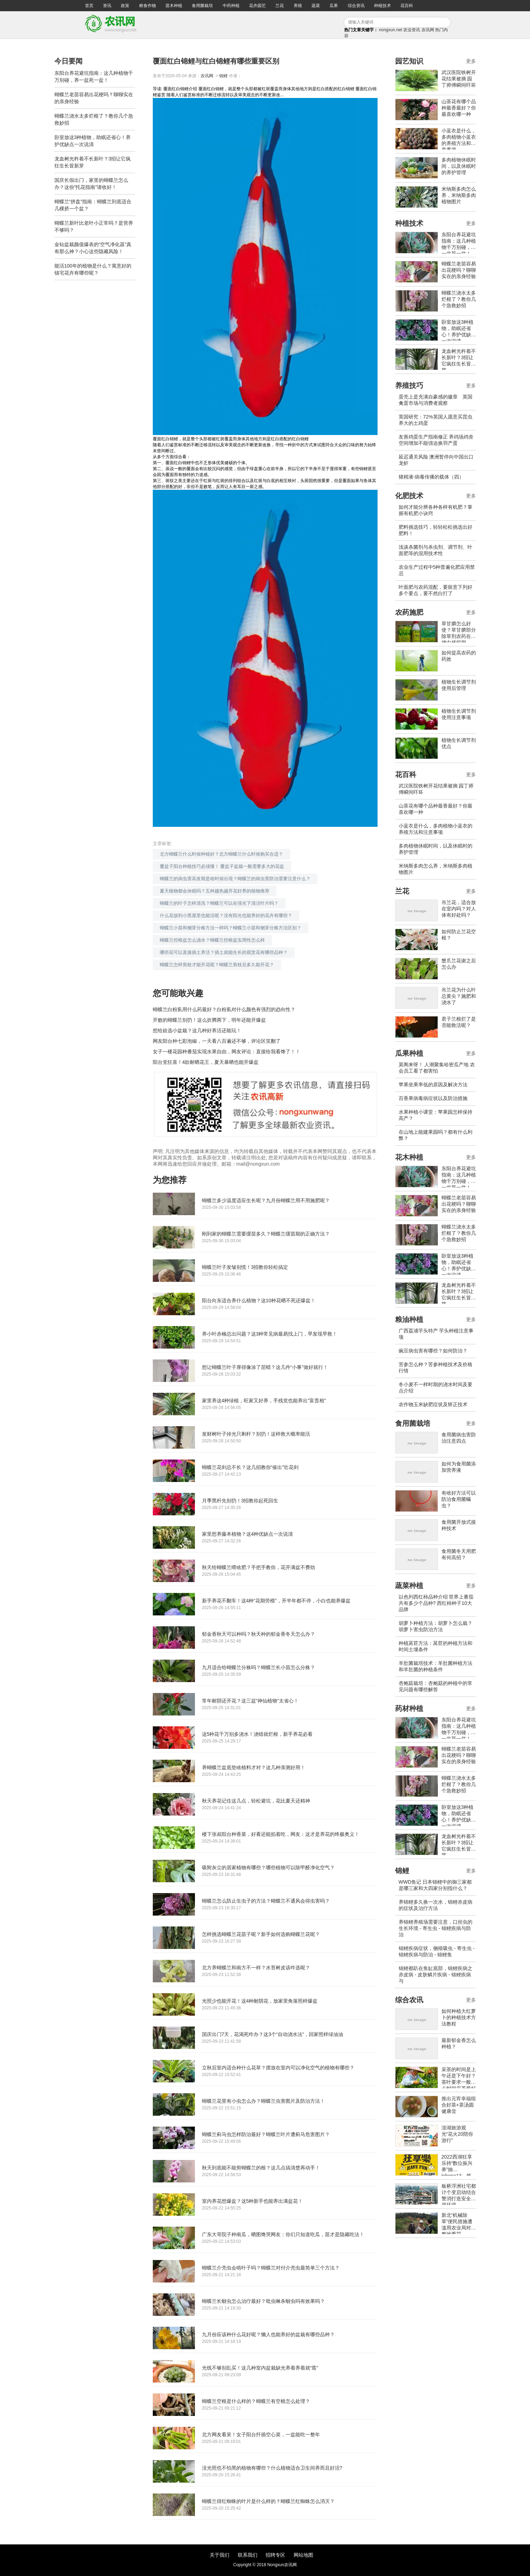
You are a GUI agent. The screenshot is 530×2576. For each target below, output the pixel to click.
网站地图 (303, 2555)
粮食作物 (147, 5)
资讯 (107, 5)
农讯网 (427, 29)
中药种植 (231, 5)
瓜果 (333, 5)
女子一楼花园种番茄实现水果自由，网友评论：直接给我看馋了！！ (226, 1051)
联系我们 (247, 2555)
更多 (471, 61)
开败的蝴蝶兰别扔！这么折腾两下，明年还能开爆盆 (209, 1020)
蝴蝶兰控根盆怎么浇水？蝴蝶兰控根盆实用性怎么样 (212, 940)
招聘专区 (275, 2555)
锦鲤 (223, 75)
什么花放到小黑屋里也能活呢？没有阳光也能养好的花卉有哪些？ (226, 915)
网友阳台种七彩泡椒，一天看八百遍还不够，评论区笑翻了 (217, 1041)
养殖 (298, 5)
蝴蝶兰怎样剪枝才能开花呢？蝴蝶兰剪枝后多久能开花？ (217, 964)
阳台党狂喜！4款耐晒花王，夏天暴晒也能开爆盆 (206, 1062)
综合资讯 (356, 5)
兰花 (279, 5)
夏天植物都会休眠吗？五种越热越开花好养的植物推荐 (214, 891)
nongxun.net (390, 29)
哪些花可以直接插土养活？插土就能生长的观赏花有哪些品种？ (224, 952)
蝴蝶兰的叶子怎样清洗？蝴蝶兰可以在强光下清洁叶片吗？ (219, 903)
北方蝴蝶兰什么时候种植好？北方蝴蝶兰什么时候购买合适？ (221, 854)
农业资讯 (411, 29)
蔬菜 (316, 5)
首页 (89, 5)
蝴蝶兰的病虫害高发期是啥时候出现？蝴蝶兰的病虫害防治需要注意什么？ (235, 878)
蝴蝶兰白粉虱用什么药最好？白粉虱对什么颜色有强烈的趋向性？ (224, 1009)
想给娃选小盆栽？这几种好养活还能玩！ (197, 1030)
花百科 (406, 5)
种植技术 (382, 5)
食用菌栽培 (202, 5)
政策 (125, 5)
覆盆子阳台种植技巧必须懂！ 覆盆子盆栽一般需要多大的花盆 (222, 866)
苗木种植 (173, 5)
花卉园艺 (257, 5)
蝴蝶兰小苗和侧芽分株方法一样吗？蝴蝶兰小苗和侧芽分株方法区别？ (230, 927)
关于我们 (219, 2555)
